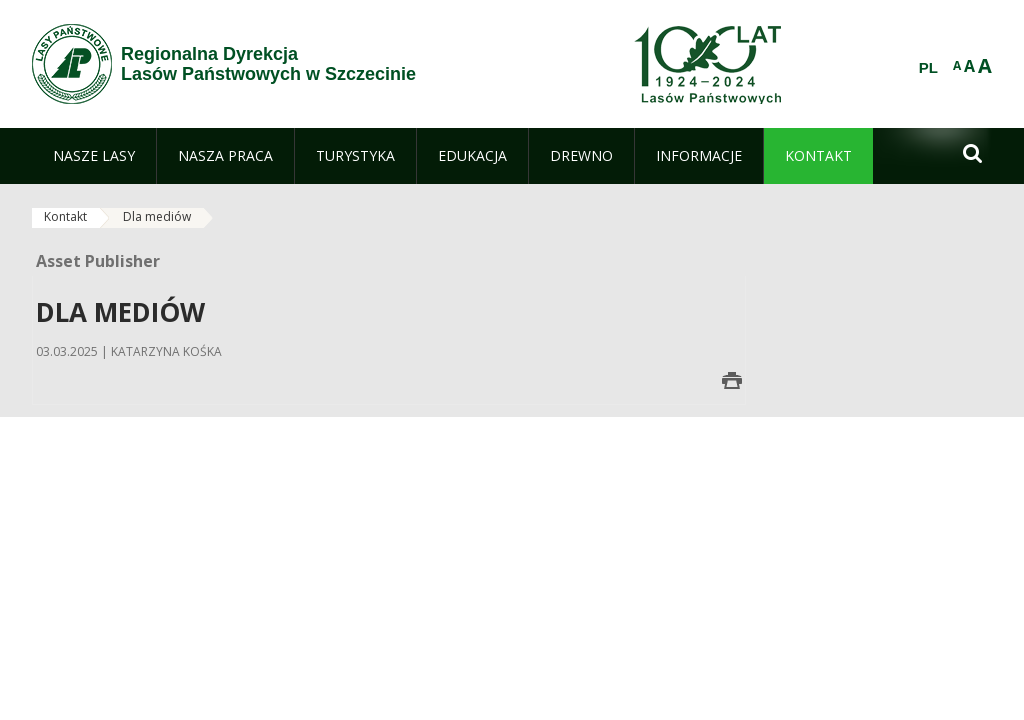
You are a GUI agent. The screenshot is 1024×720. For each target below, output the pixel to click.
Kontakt (65, 216)
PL (928, 68)
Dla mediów (157, 216)
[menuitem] (94, 156)
